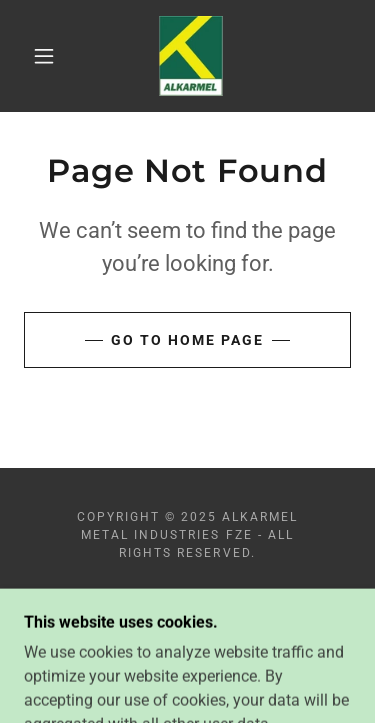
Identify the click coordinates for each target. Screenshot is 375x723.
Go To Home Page (187, 340)
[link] (191, 56)
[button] (44, 56)
